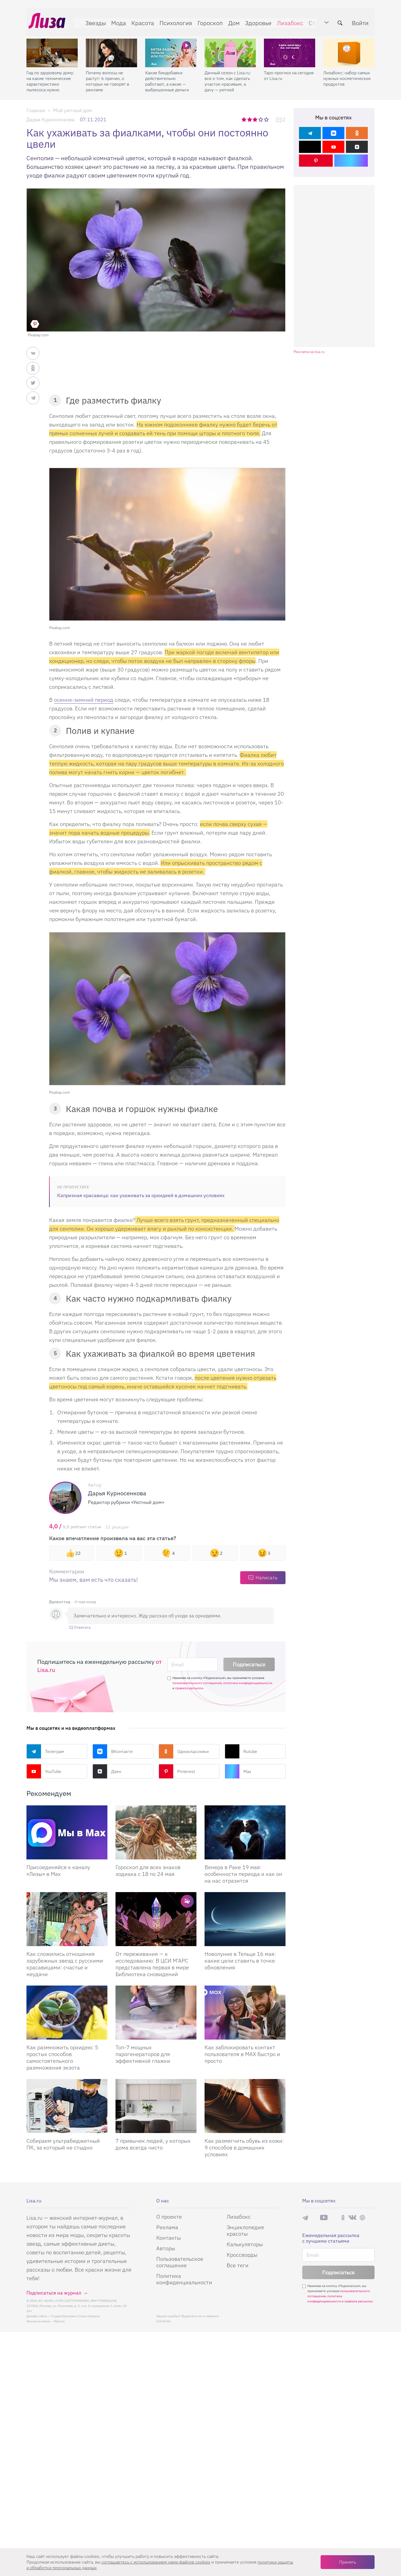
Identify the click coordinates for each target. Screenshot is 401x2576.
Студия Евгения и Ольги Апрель (75, 2316)
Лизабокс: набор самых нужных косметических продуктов (347, 74)
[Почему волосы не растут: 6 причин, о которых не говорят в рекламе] (111, 49)
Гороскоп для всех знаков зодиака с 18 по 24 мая (148, 1870)
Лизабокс (288, 21)
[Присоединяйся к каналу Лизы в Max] (66, 1832)
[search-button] (341, 20)
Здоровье (256, 21)
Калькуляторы (245, 2244)
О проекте (169, 2216)
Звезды (93, 21)
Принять (347, 2562)
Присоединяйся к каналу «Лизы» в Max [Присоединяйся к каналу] (58, 1870)
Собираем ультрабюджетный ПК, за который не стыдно (63, 2144)
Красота (140, 21)
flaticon (59, 2321)
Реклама (167, 2227)
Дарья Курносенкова (50, 119)
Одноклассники (184, 1751)
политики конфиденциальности (247, 1683)
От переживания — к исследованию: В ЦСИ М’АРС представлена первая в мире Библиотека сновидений (152, 1964)
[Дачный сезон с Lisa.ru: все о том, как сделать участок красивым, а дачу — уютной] (230, 49)
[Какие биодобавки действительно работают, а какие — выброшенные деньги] (170, 49)
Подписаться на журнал (53, 2293)
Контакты (168, 2237)
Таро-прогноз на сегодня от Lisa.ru (289, 71)
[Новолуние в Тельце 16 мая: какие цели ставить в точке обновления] (245, 1919)
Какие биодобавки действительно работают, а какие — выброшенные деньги (167, 77)
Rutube (241, 1751)
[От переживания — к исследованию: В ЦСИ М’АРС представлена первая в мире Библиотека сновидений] (155, 1919)
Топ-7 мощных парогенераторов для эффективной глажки (142, 2054)
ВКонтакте (113, 1751)
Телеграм (45, 1751)
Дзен (107, 1771)
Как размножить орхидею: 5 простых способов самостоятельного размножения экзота (62, 2057)
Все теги (238, 2265)
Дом (231, 21)
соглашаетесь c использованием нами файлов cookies (155, 2562)
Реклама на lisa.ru (309, 352)
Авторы (165, 2248)
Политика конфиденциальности (184, 2279)
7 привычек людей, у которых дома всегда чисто (153, 2144)
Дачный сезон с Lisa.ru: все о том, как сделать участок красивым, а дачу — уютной (228, 77)
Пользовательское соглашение (179, 2262)
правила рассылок (189, 1688)
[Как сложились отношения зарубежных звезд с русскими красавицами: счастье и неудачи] (66, 1919)
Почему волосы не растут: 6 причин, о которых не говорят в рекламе (107, 77)
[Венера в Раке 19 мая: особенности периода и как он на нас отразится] (245, 1832)
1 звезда (244, 119)
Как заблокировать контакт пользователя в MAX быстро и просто (242, 2054)
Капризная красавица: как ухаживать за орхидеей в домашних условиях (141, 1195)
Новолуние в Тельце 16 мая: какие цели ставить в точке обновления (240, 1960)
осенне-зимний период (83, 699)
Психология (173, 21)
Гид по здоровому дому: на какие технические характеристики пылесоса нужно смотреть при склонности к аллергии (50, 77)
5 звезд (267, 119)
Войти (362, 21)
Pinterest (177, 1771)
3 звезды (256, 119)
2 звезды (250, 119)
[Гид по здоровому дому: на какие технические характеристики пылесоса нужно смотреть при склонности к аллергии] (52, 49)
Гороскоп (208, 21)
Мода (116, 21)
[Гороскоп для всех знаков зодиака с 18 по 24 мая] (155, 1832)
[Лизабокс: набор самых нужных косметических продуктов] (349, 49)
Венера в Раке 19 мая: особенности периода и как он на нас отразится (243, 1873)
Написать (266, 1577)
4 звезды (261, 119)
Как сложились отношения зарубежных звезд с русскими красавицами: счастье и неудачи (64, 1964)
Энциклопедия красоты (245, 2230)
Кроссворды (242, 2254)
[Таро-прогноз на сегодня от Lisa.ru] (289, 49)
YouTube (43, 1771)
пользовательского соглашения (197, 1683)
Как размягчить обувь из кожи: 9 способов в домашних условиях (244, 2147)
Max (238, 1771)
